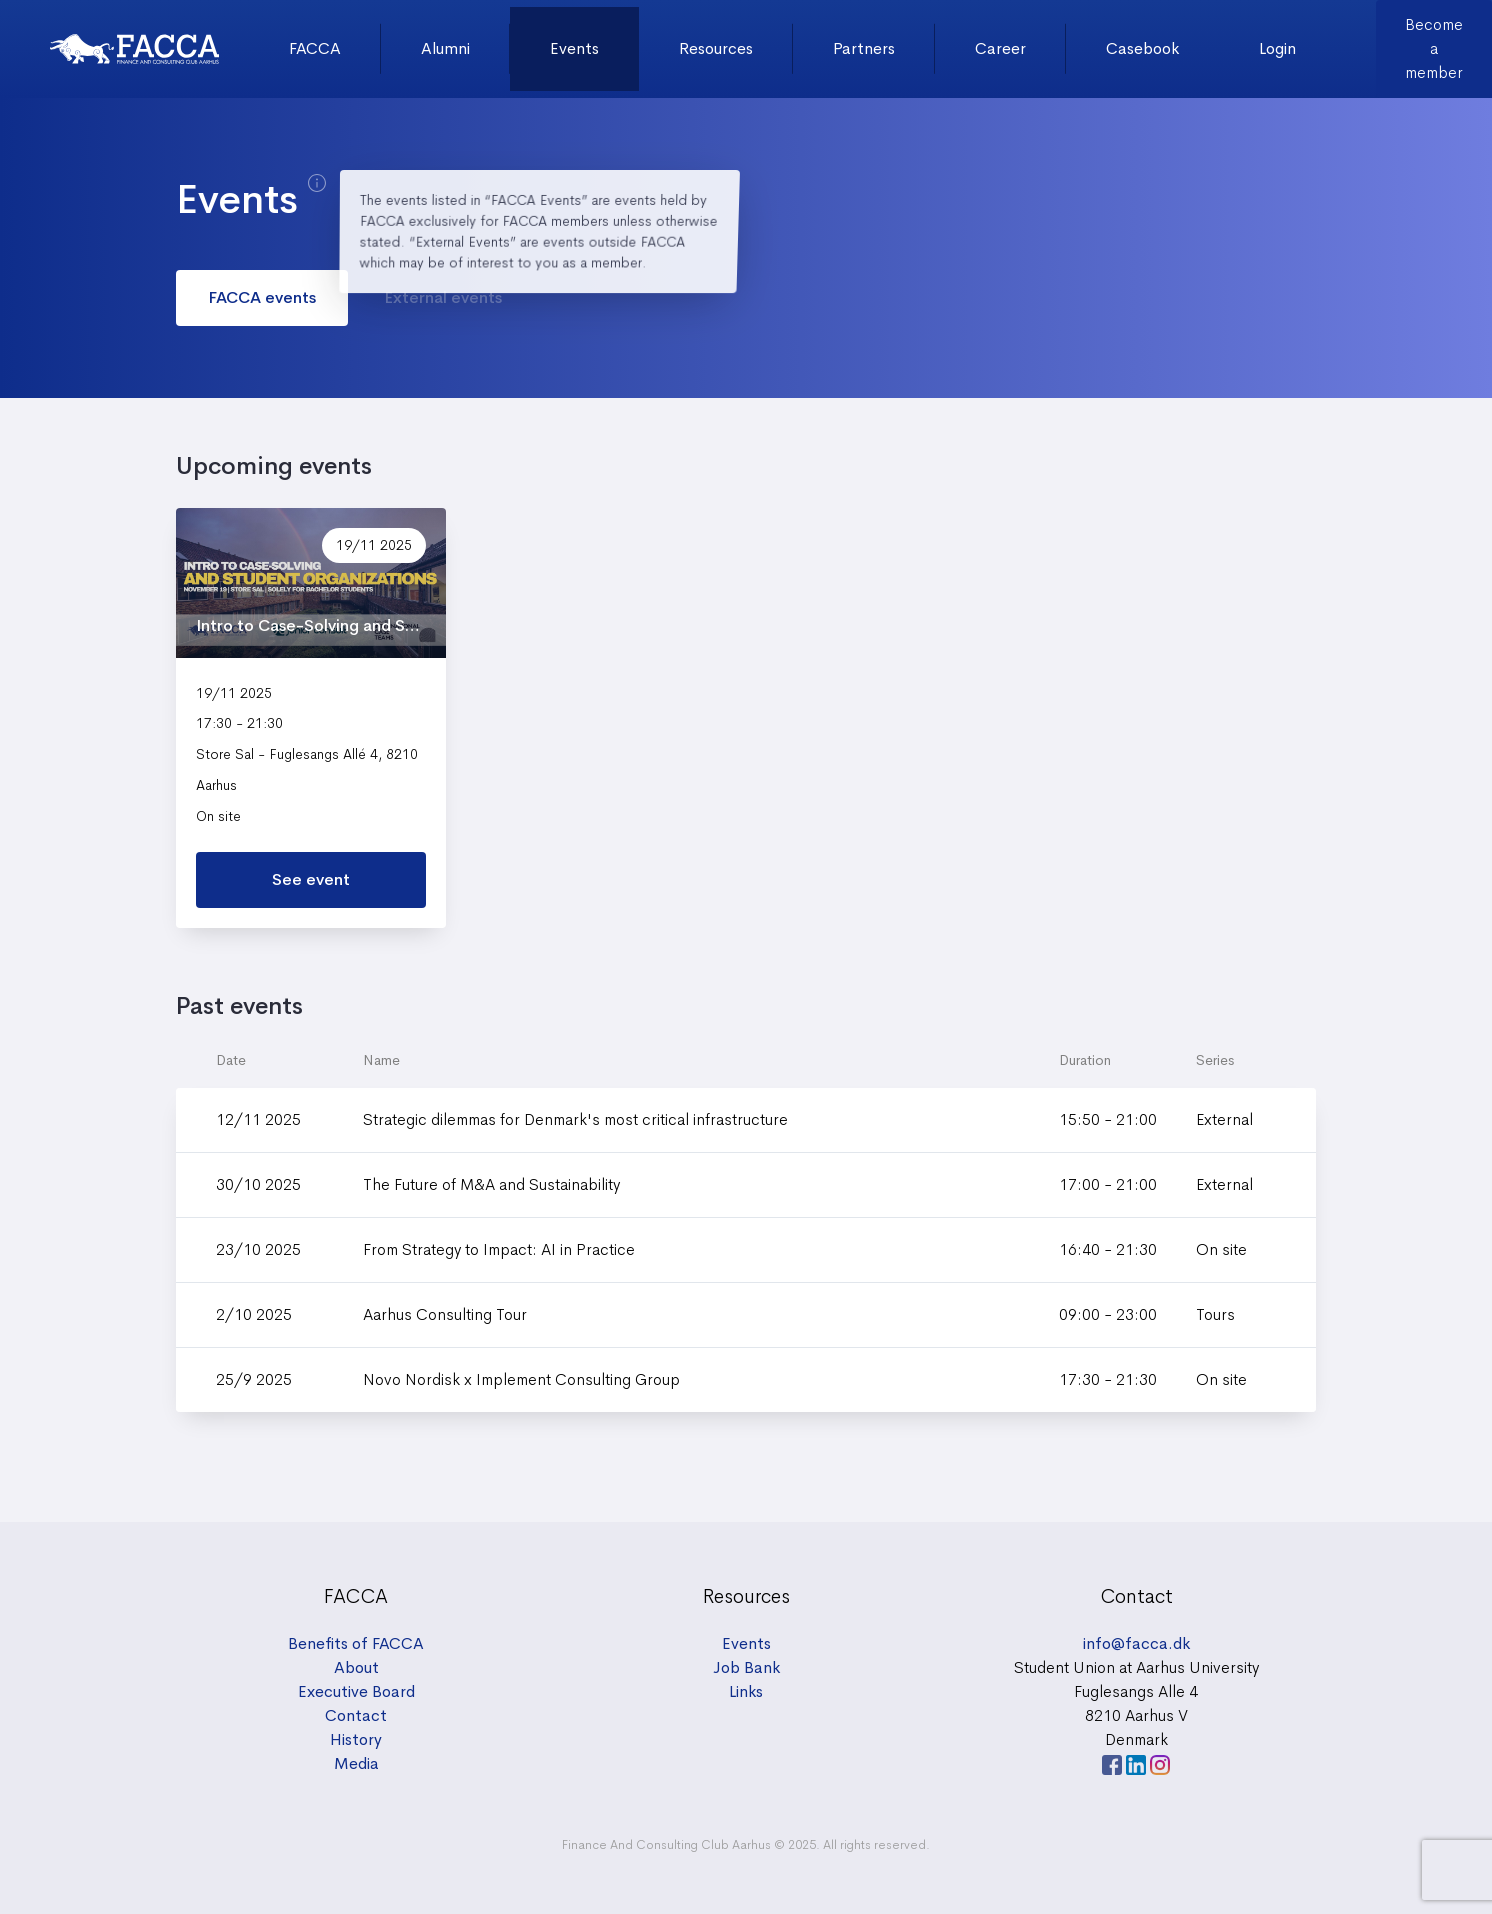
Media (356, 1763)
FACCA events (262, 297)
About (356, 1667)
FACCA (315, 48)
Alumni (445, 48)
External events (443, 297)
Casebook (1142, 48)
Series (1215, 1060)
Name (381, 1060)
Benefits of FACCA (356, 1643)
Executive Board (356, 1691)
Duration (1085, 1060)
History (356, 1739)
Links (746, 1691)
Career (1000, 48)
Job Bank (746, 1667)
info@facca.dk (1136, 1643)
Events (574, 48)
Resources (716, 48)
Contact (356, 1715)
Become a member (1434, 48)
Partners (864, 48)
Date (231, 1060)
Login (1277, 48)
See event (311, 879)
